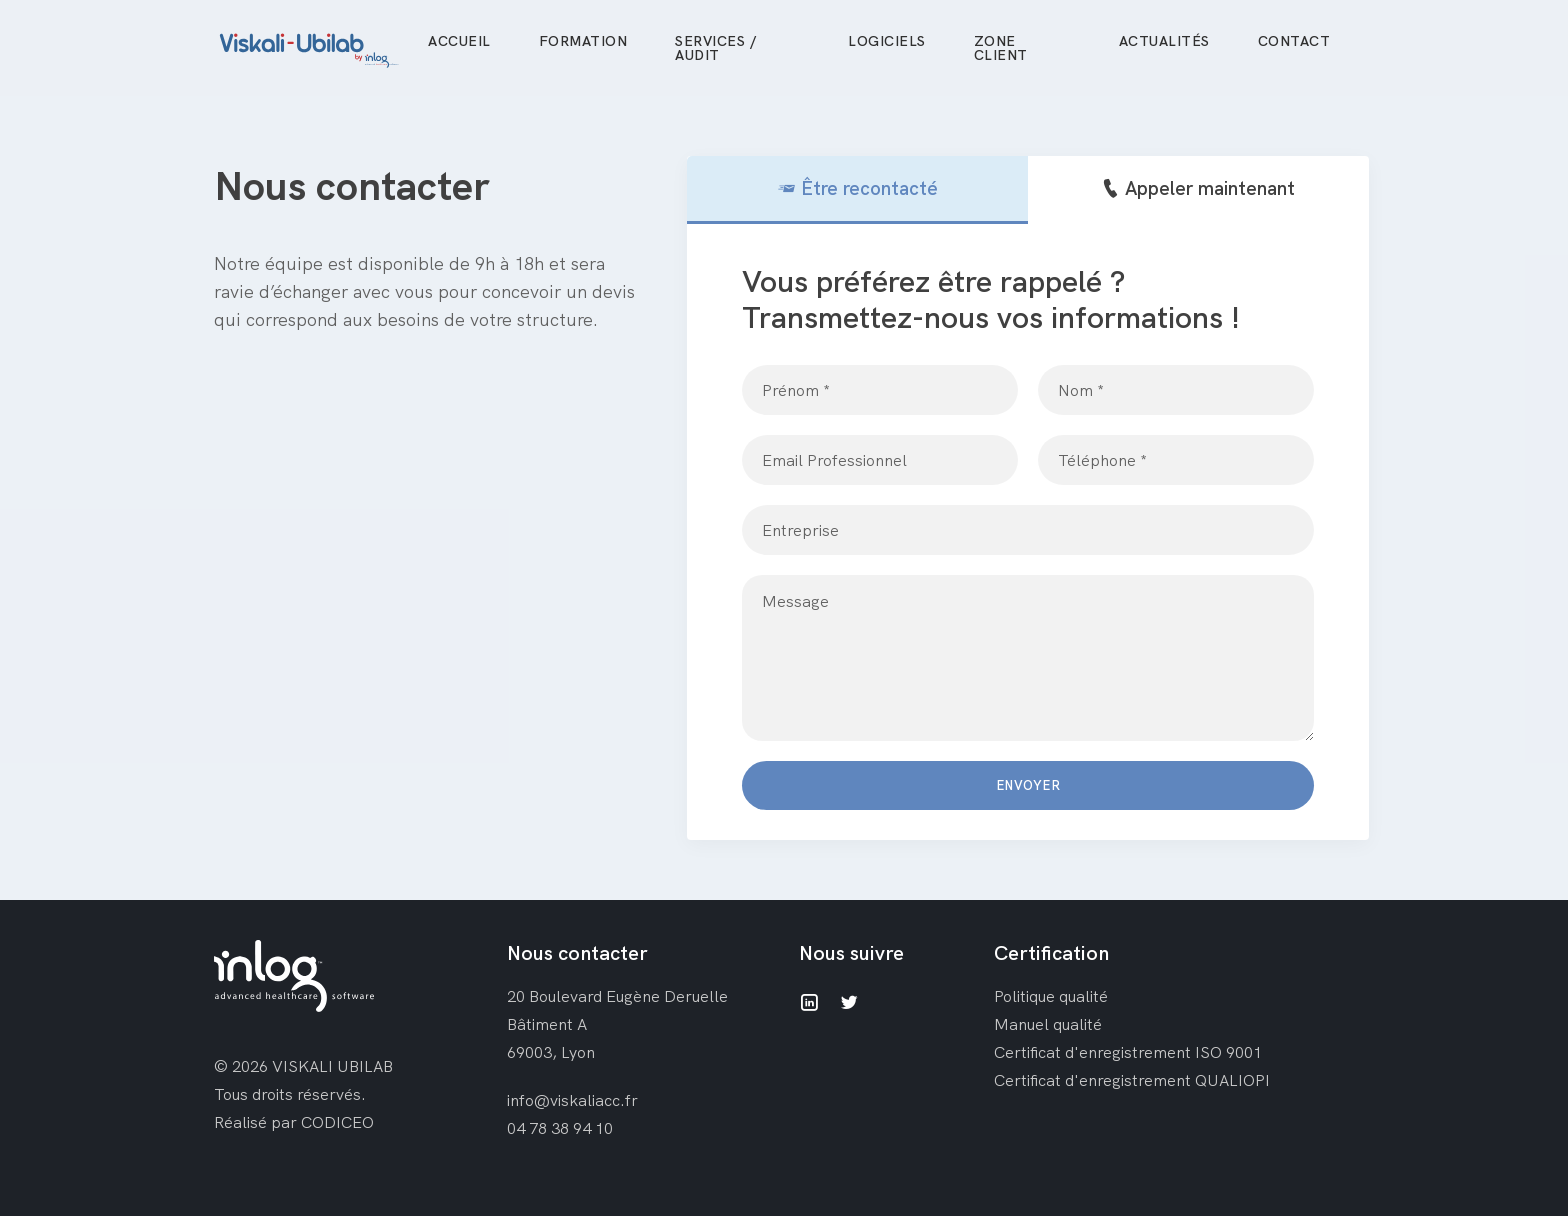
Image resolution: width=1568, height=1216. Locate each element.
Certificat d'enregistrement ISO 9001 (1128, 1052)
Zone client (1001, 48)
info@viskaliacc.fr (572, 1100)
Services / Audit (715, 48)
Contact (1294, 41)
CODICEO (337, 1122)
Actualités (1164, 41)
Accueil (459, 41)
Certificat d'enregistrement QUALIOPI (1132, 1080)
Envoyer (1028, 785)
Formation (583, 41)
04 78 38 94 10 (560, 1128)
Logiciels (887, 41)
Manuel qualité (1048, 1024)
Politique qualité (1051, 996)
